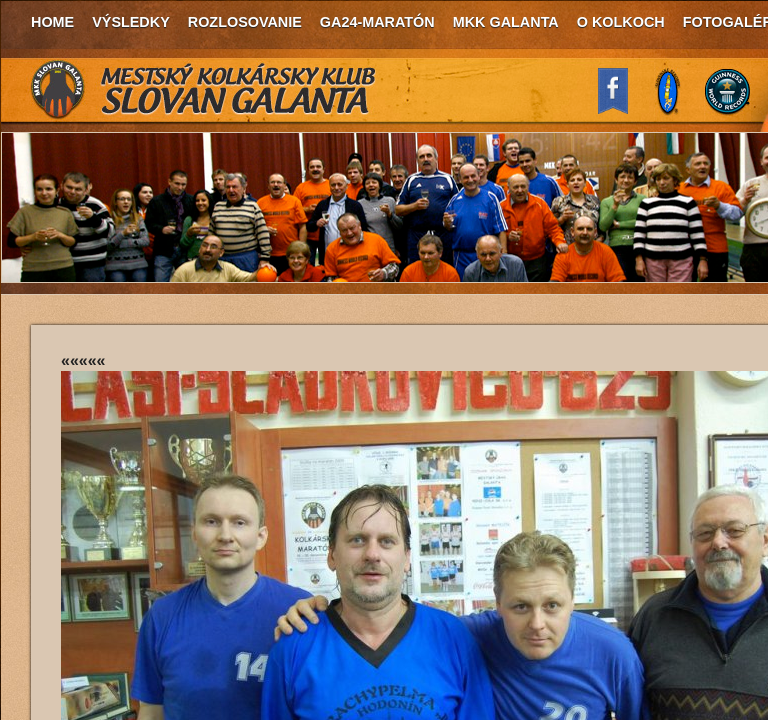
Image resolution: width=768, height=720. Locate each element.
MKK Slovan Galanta (204, 90)
